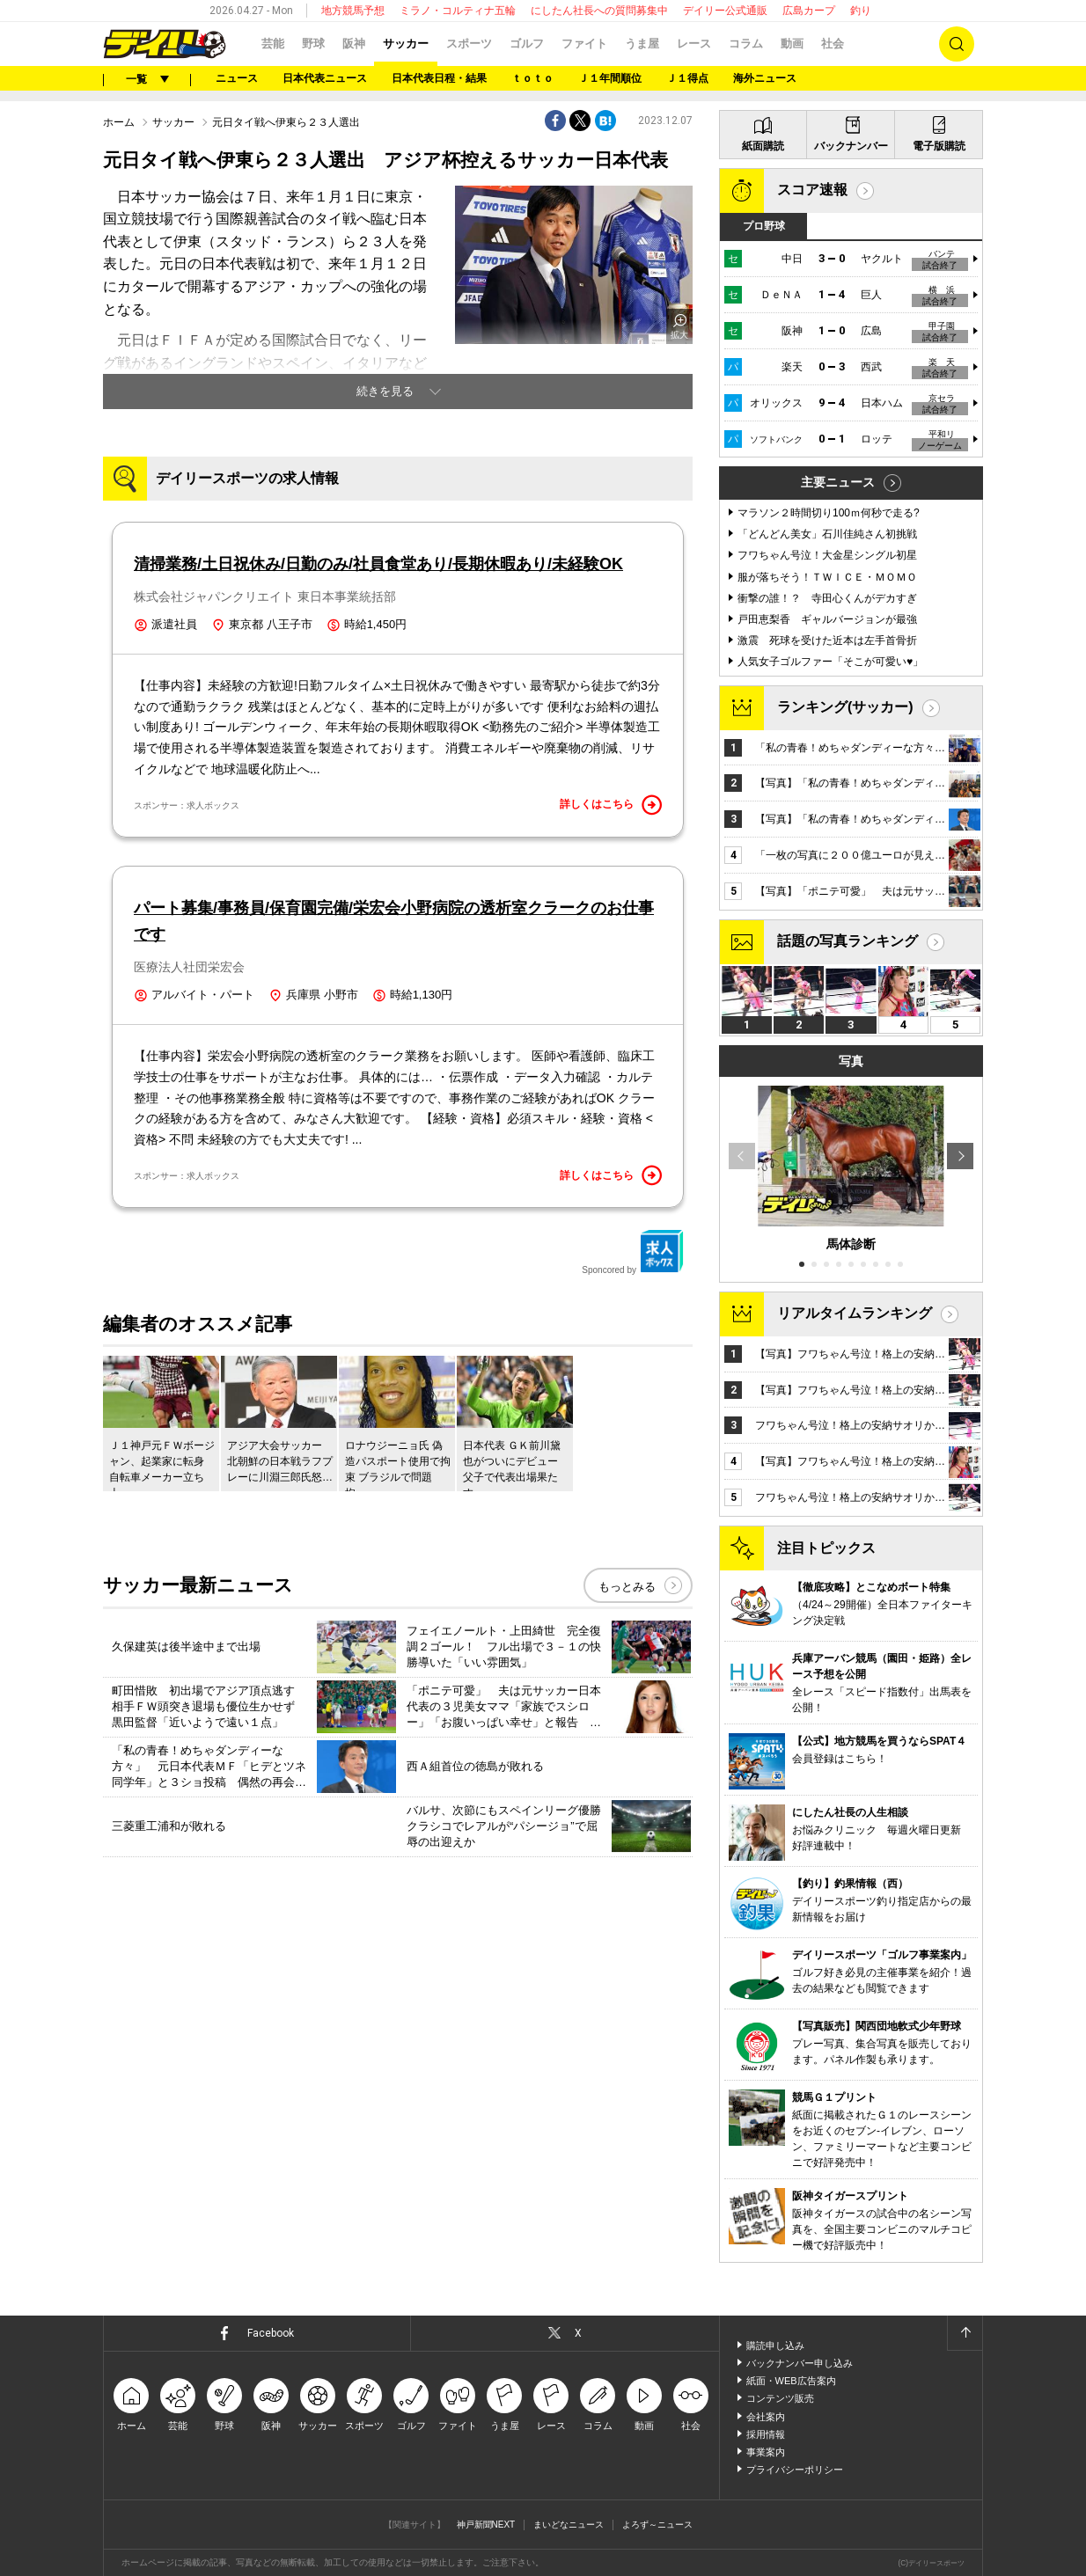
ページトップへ (964, 2333)
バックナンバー (851, 146)
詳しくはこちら (611, 805)
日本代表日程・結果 (439, 78)
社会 (832, 43)
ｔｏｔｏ (532, 78)
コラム (746, 43)
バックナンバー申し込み (799, 2363)
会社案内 (765, 2416)
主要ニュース (838, 482)
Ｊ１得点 (687, 78)
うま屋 (642, 43)
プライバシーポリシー (794, 2469)
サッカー (406, 43)
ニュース (237, 78)
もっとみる (627, 1586)
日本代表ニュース (325, 78)
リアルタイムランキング (854, 1313)
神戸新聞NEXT (486, 2524)
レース (694, 43)
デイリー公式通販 (725, 10)
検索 (956, 44)
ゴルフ (527, 43)
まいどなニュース (568, 2524)
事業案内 (765, 2452)
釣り (860, 10)
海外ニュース (764, 78)
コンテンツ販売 (780, 2398)
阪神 (353, 43)
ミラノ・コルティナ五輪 (458, 10)
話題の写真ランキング (847, 940)
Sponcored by (633, 1252)
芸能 (272, 43)
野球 (313, 43)
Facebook (270, 2333)
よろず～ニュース (657, 2524)
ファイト (584, 43)
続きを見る (385, 391)
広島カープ (808, 10)
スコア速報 (812, 189)
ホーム (119, 122)
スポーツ (469, 43)
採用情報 (765, 2434)
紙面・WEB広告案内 (791, 2380)
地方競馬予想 (353, 10)
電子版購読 (939, 146)
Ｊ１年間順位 (610, 78)
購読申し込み (775, 2345)
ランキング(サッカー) (845, 706)
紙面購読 (763, 146)
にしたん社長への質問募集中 (599, 10)
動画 (792, 43)
